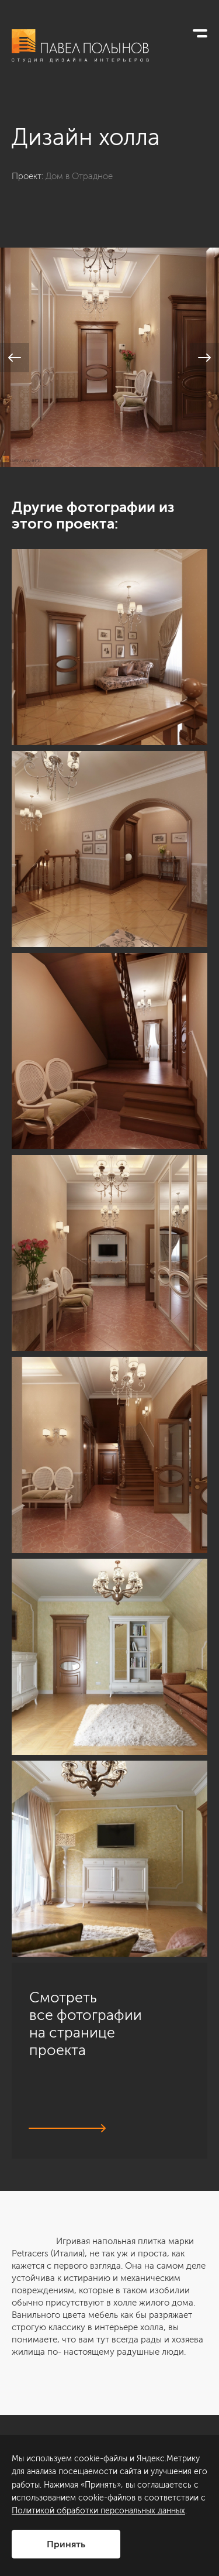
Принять (66, 2544)
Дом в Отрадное (79, 176)
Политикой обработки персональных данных (98, 2511)
